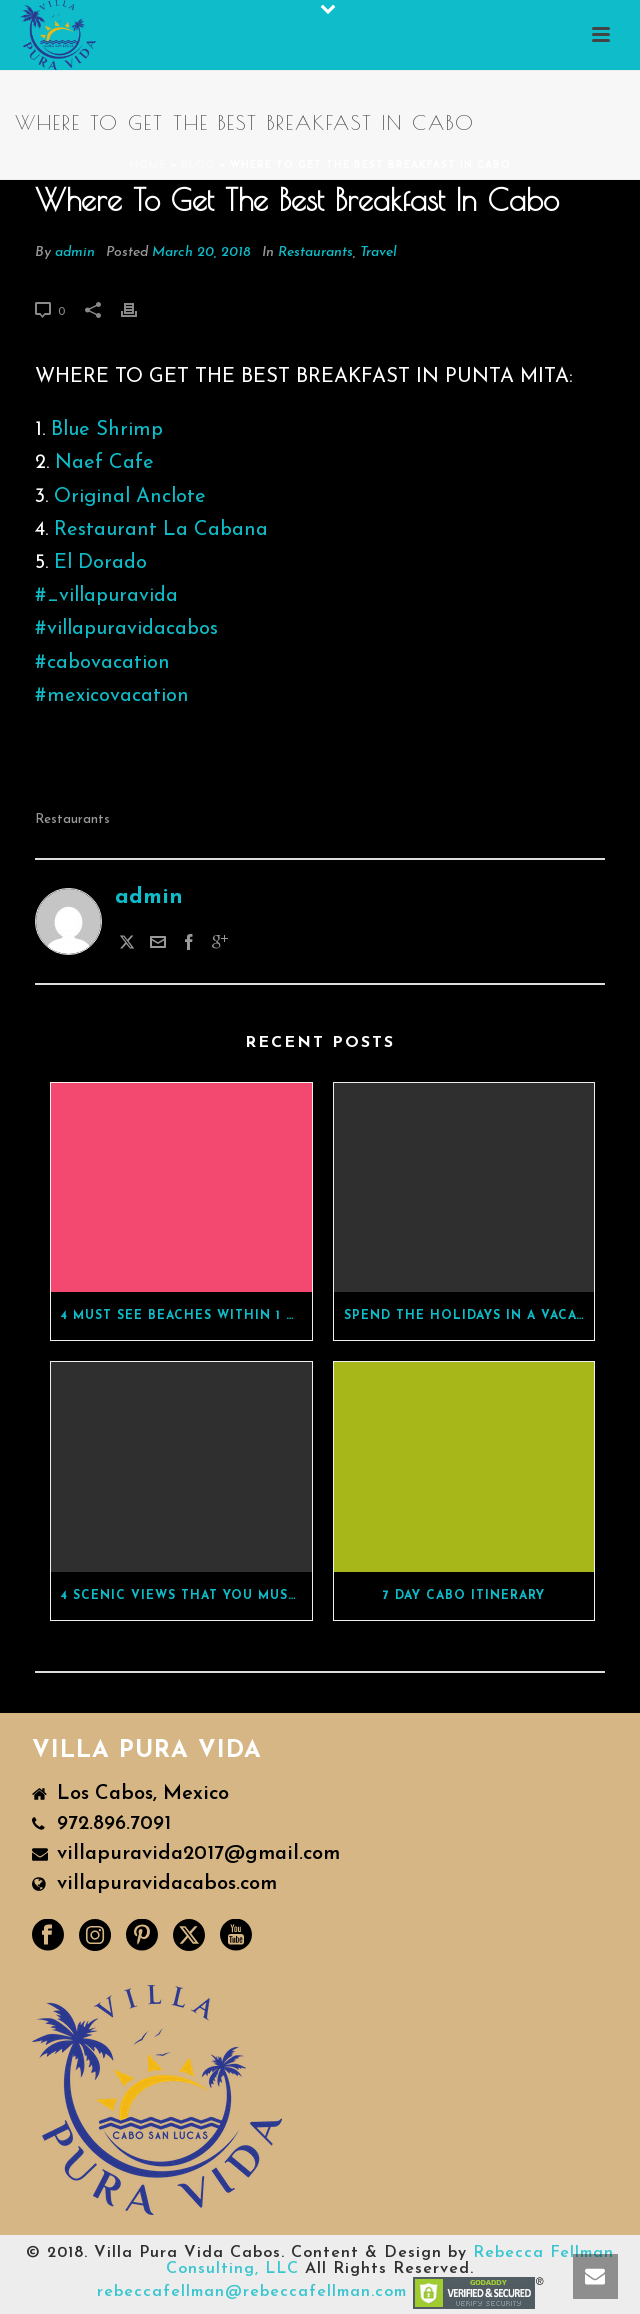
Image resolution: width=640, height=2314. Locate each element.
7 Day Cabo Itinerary (464, 1596)
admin (75, 252)
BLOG (198, 165)
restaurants (72, 819)
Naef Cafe (104, 463)
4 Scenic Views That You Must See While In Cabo (186, 1596)
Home (148, 165)
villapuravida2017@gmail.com (198, 1854)
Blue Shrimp (107, 430)
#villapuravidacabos (126, 629)
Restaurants (315, 252)
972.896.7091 (114, 1824)
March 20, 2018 (201, 252)
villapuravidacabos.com (167, 1884)
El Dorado (100, 563)
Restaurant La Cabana (161, 530)
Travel (378, 252)
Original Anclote (130, 497)
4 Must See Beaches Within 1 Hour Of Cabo (186, 1316)
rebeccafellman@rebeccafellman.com (252, 2292)
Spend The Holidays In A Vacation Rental (469, 1316)
